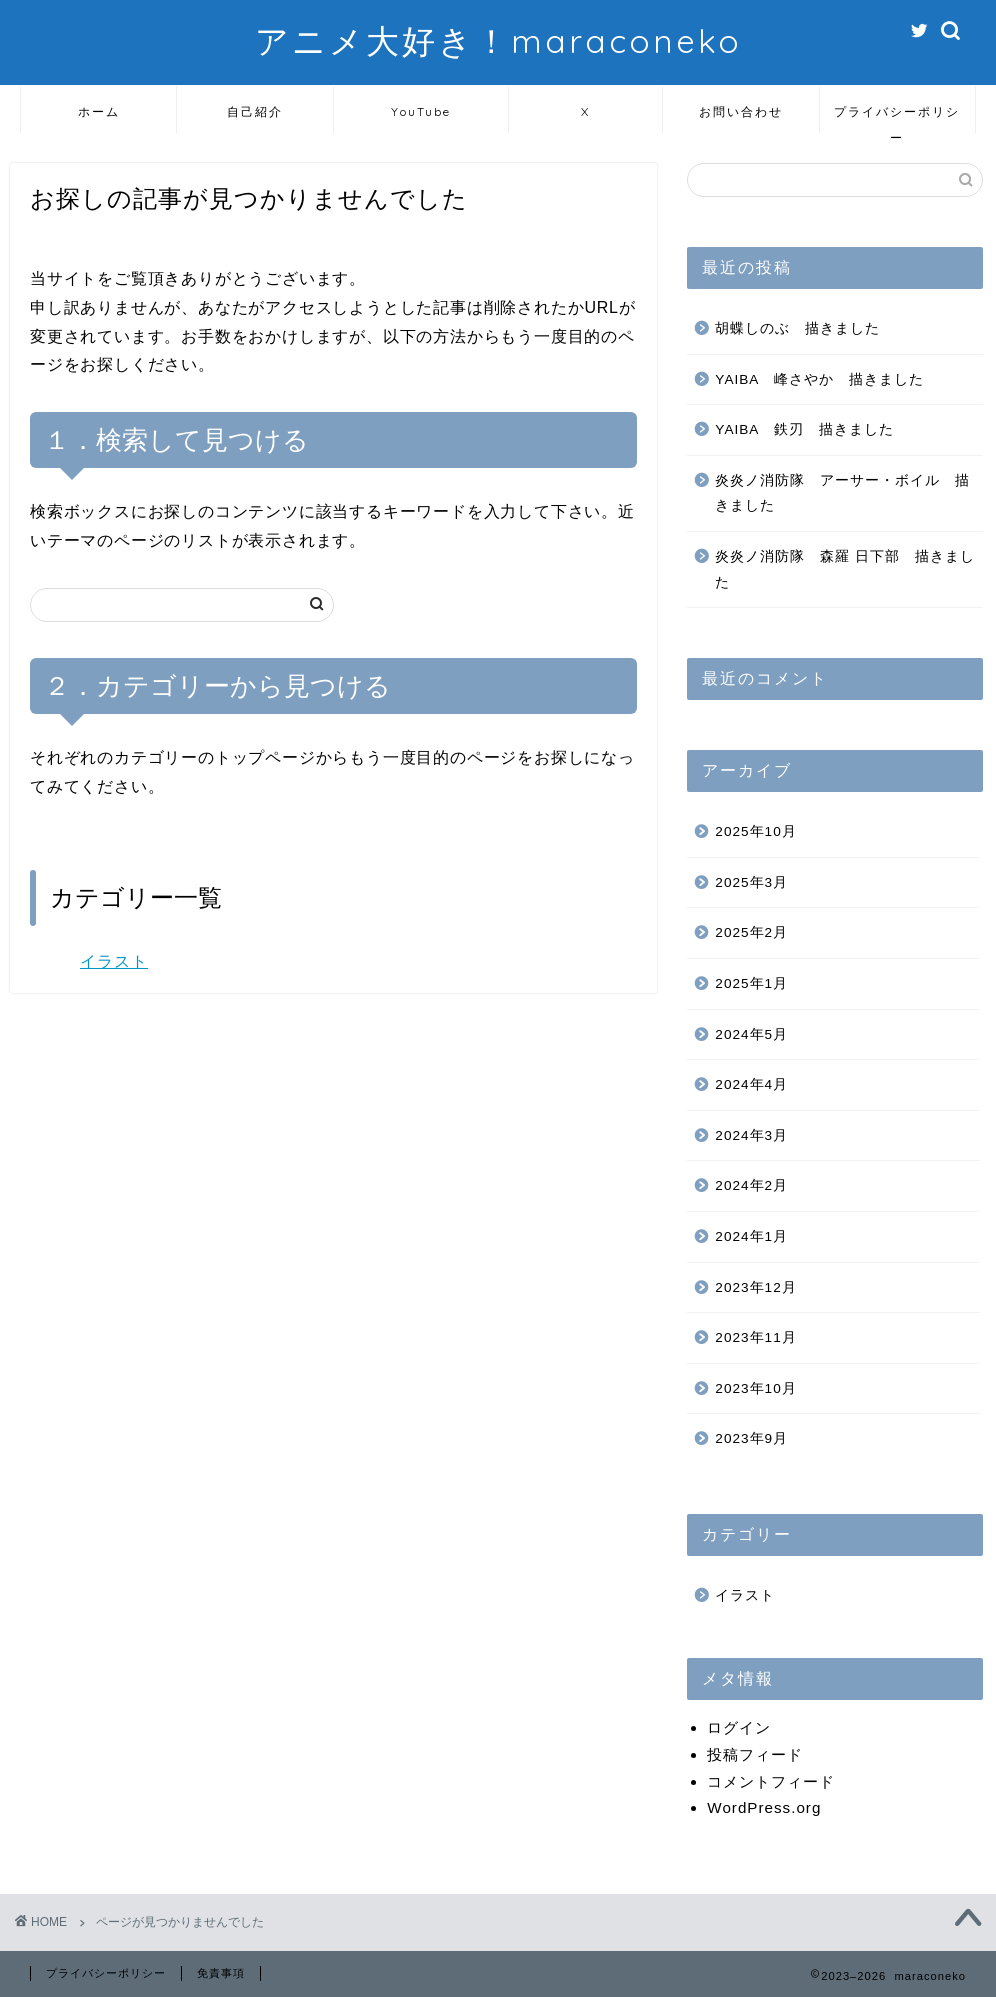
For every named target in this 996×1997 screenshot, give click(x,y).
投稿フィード (755, 1754)
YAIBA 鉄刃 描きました (804, 429)
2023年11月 (755, 1337)
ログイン (739, 1727)
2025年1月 (751, 983)
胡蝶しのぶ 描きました (797, 328)
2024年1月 (751, 1236)
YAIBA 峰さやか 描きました (819, 379)
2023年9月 (751, 1438)
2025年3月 (751, 882)
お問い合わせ (741, 111)
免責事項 (221, 1973)
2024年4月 (751, 1084)
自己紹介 (255, 111)
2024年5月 (751, 1034)
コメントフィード (771, 1781)
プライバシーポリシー (897, 118)
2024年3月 (751, 1135)
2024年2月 (751, 1185)
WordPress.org (764, 1807)
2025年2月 (751, 932)
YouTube (421, 111)
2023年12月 (755, 1287)
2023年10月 (755, 1388)
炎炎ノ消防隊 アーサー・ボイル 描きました (842, 493)
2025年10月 (755, 831)
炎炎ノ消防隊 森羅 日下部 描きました (845, 569)
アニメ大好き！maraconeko (498, 40)
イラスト (114, 961)
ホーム (99, 111)
